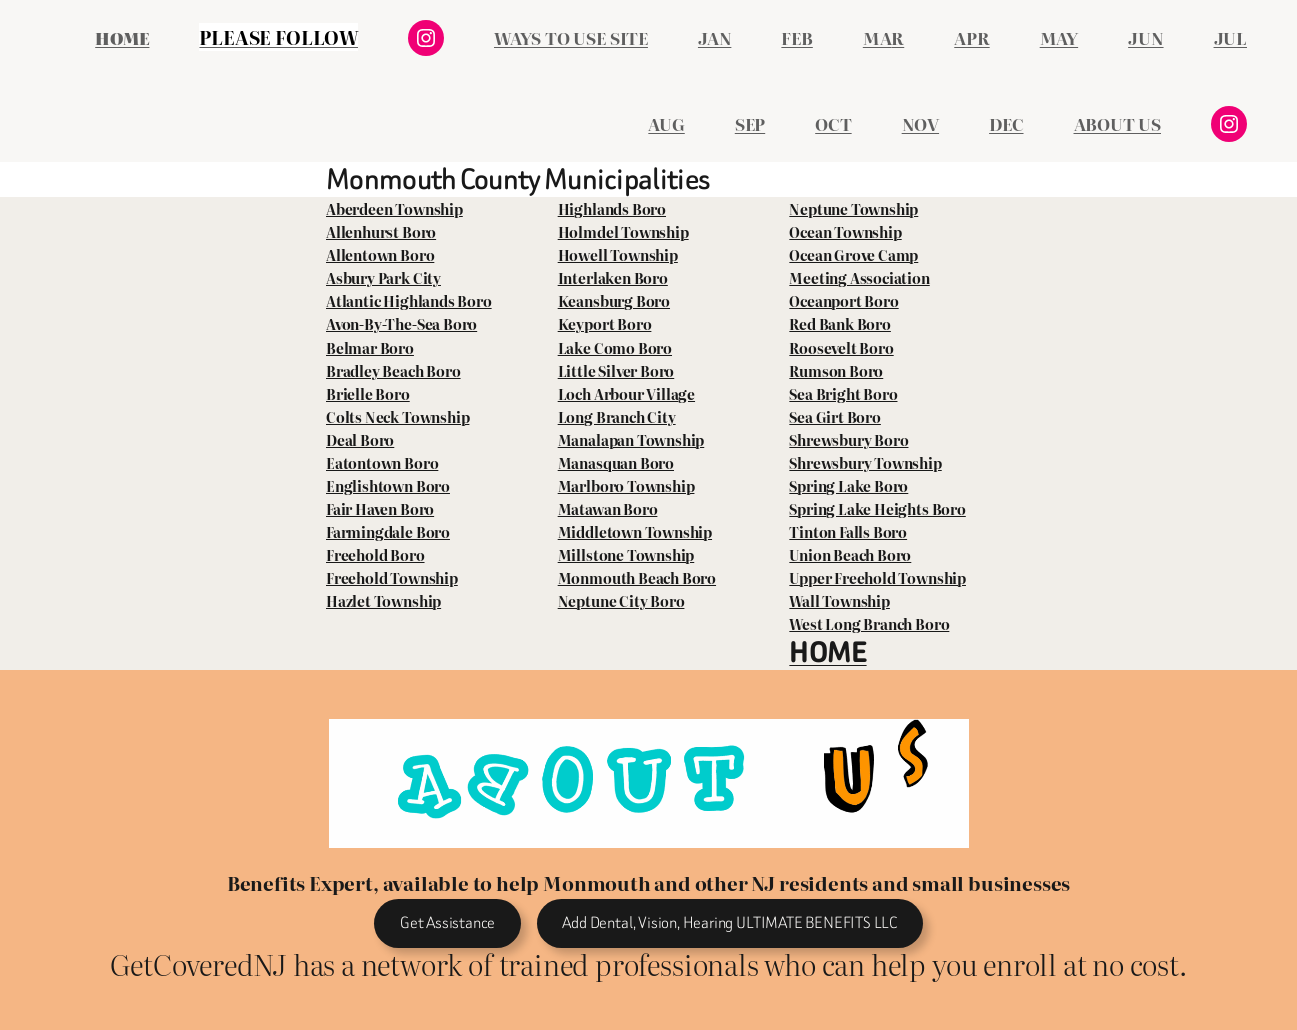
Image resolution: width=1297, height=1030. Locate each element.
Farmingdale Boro (388, 531)
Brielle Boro (368, 393)
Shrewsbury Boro (848, 439)
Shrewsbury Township (865, 462)
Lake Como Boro (615, 347)
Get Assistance (447, 922)
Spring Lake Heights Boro (877, 508)
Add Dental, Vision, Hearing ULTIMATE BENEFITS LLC (729, 922)
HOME (827, 652)
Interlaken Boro (613, 277)
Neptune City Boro (621, 600)
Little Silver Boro (616, 370)
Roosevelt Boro (841, 347)
